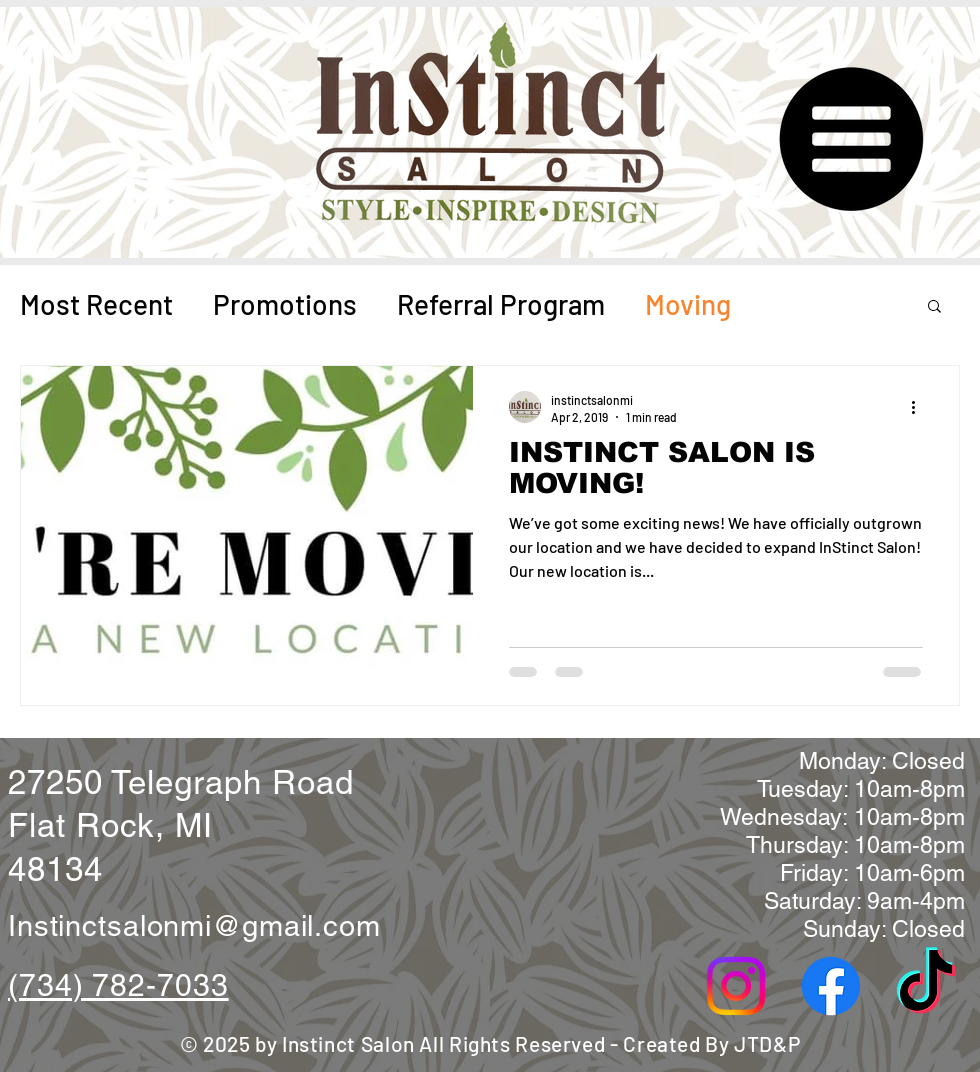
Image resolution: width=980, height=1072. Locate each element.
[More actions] (920, 407)
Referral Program (501, 304)
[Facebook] (831, 986)
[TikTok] (926, 986)
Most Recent (96, 304)
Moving (688, 304)
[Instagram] (736, 986)
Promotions (285, 304)
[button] (849, 140)
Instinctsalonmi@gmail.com (194, 926)
